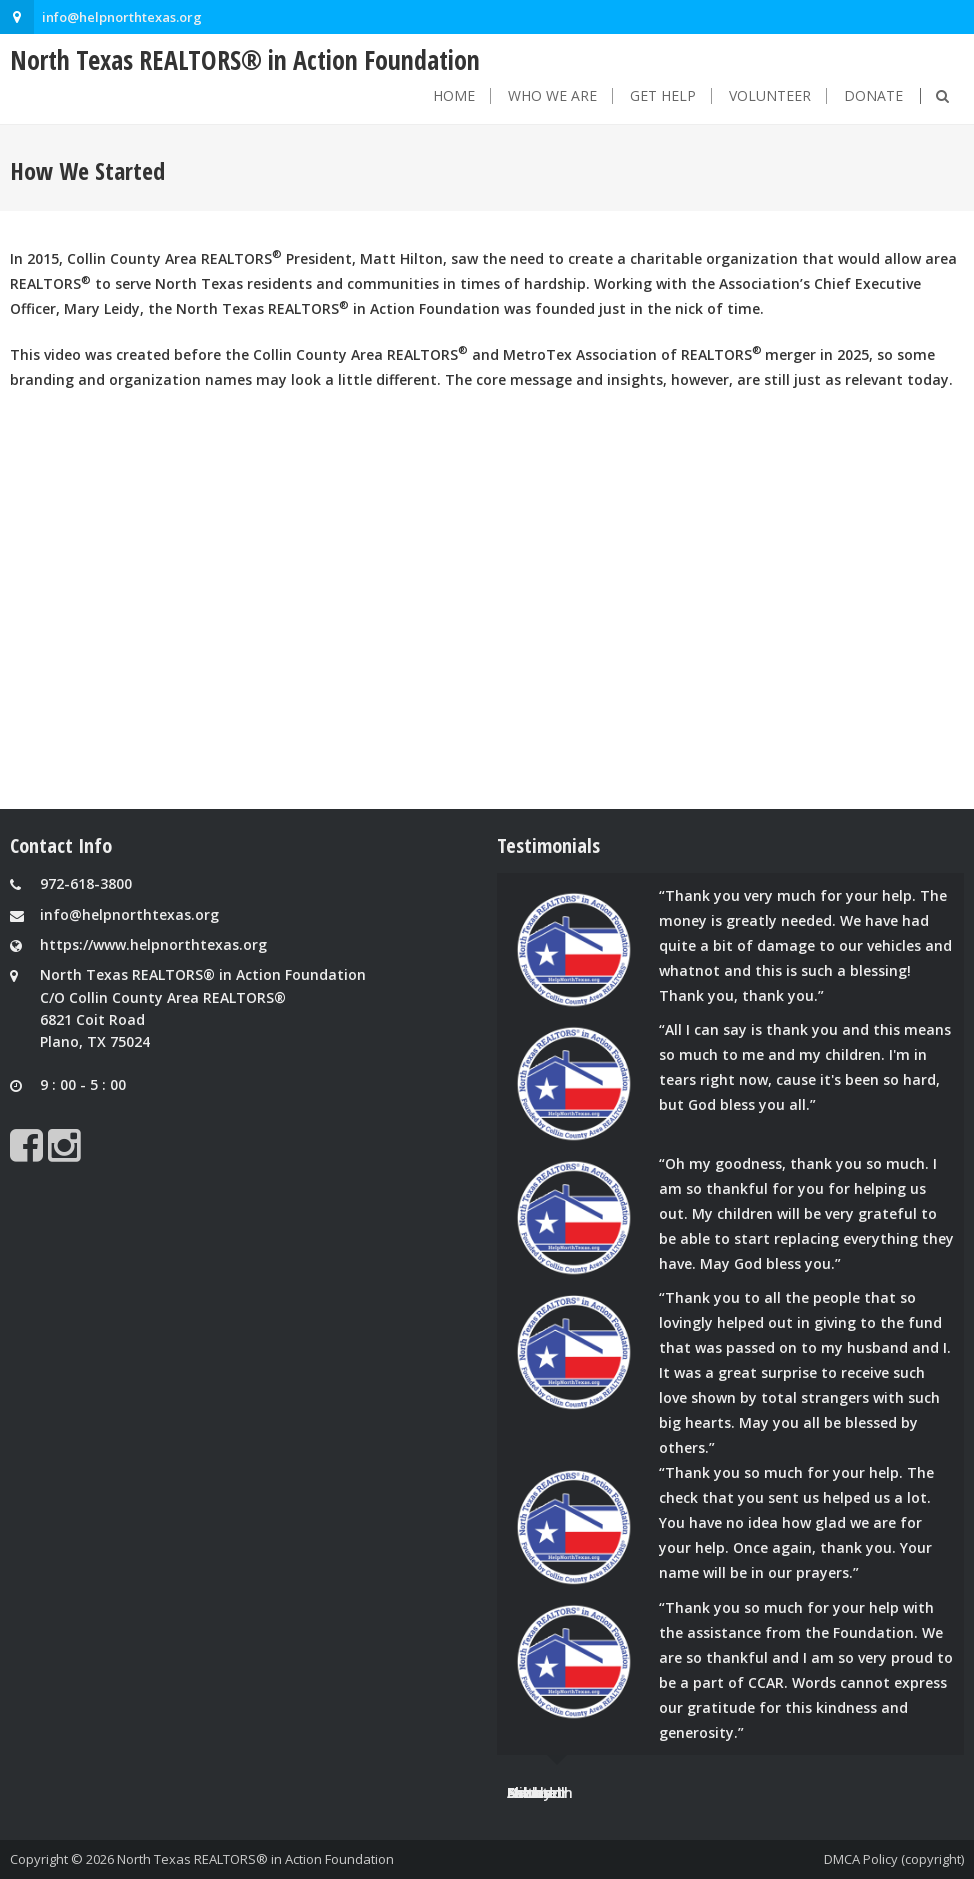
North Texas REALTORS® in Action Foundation (255, 1859)
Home (454, 96)
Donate (873, 96)
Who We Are (552, 96)
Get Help (663, 96)
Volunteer (770, 96)
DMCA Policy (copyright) (894, 1859)
